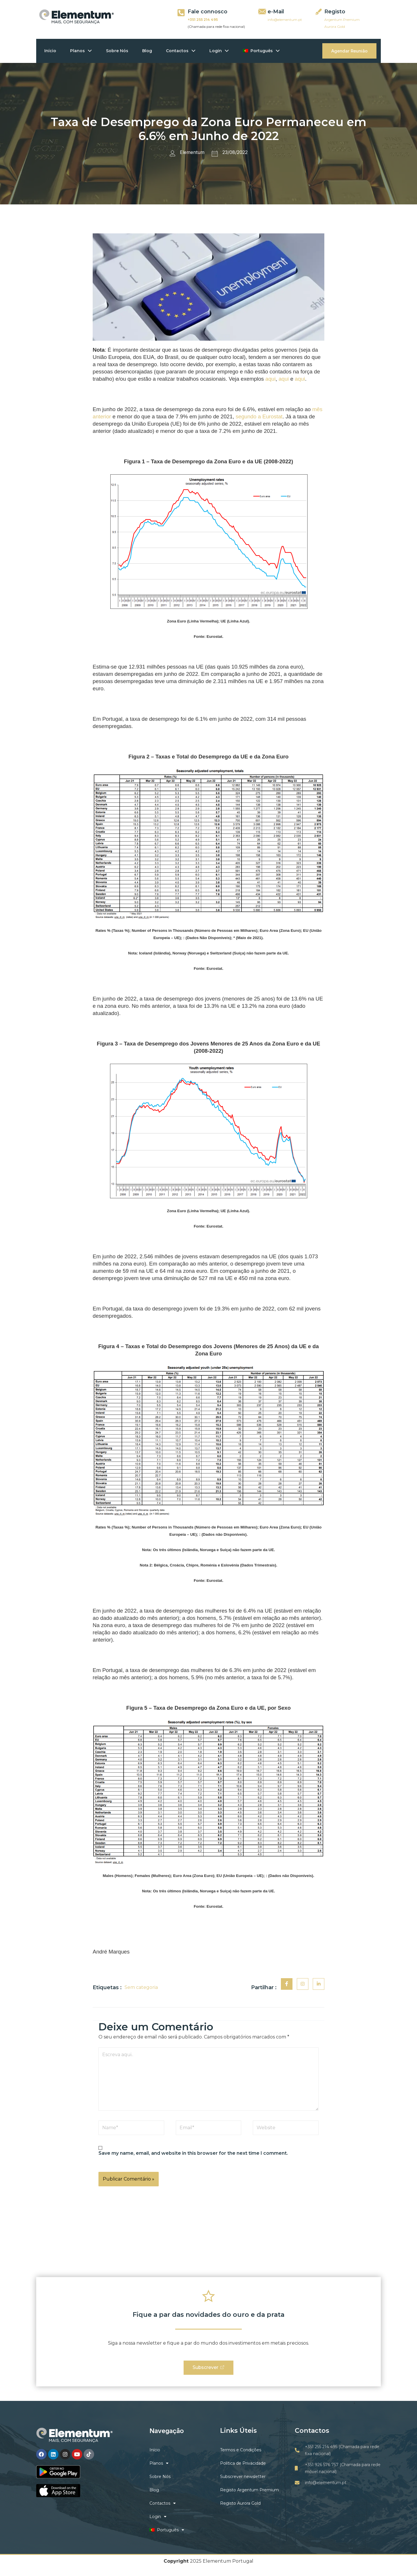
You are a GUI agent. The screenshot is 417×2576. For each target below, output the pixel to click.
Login (222, 50)
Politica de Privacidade (243, 2463)
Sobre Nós (118, 50)
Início (51, 50)
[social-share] (286, 1984)
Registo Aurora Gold (240, 2503)
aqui (270, 379)
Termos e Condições (240, 2450)
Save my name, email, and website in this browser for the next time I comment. (193, 2153)
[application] (89, 50)
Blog (149, 50)
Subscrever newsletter (243, 2476)
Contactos (183, 50)
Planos (82, 50)
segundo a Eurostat (259, 416)
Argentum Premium (342, 19)
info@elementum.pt (285, 19)
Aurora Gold (334, 26)
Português (264, 50)
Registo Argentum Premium (249, 2490)
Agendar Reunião (349, 51)
